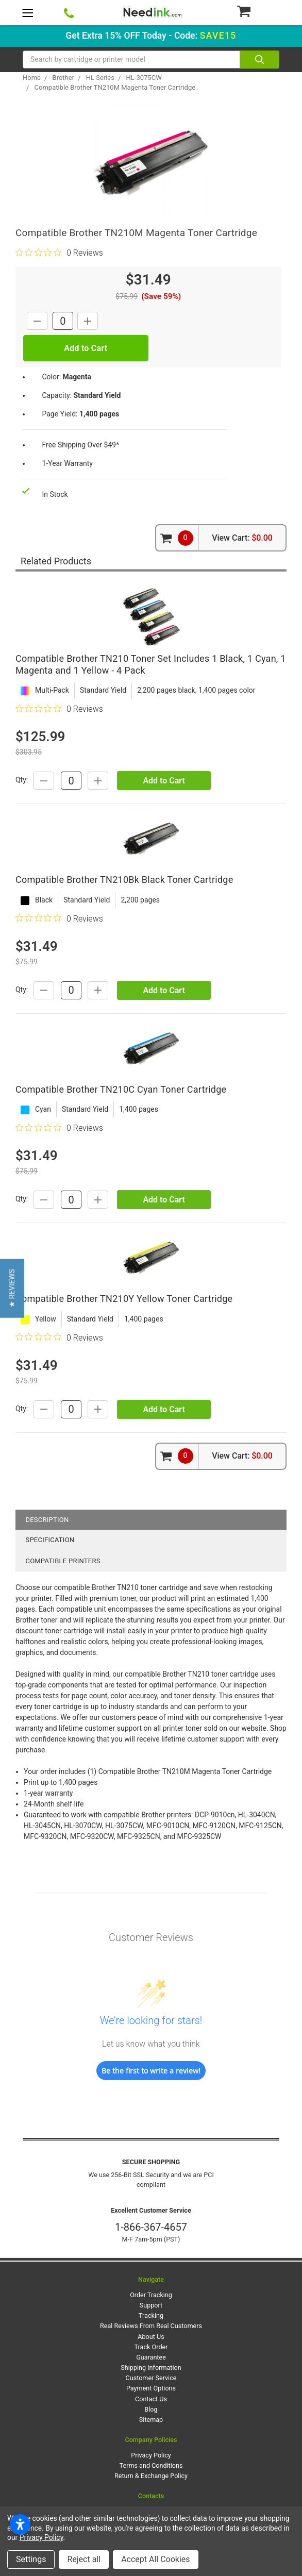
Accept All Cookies (155, 2559)
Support (151, 2305)
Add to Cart (163, 780)
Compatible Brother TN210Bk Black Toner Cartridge (124, 879)
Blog (150, 2409)
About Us (151, 2336)
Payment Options (151, 2388)
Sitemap (151, 2419)
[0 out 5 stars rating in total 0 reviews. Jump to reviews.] (59, 252)
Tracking (151, 2315)
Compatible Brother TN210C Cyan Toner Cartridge (120, 1089)
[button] (12, 1288)
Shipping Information (151, 2367)
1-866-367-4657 (151, 2227)
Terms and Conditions (151, 2465)
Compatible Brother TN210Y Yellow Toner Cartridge (123, 1298)
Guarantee (151, 2357)
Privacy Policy (151, 2455)
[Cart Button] (258, 11)
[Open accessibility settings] (20, 2524)
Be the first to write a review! (151, 2071)
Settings (31, 2559)
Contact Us (151, 2399)
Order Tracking (151, 2295)
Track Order (151, 2347)
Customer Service (151, 2378)
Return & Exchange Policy (151, 2476)
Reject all (83, 2559)
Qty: (21, 780)
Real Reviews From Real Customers (151, 2326)
